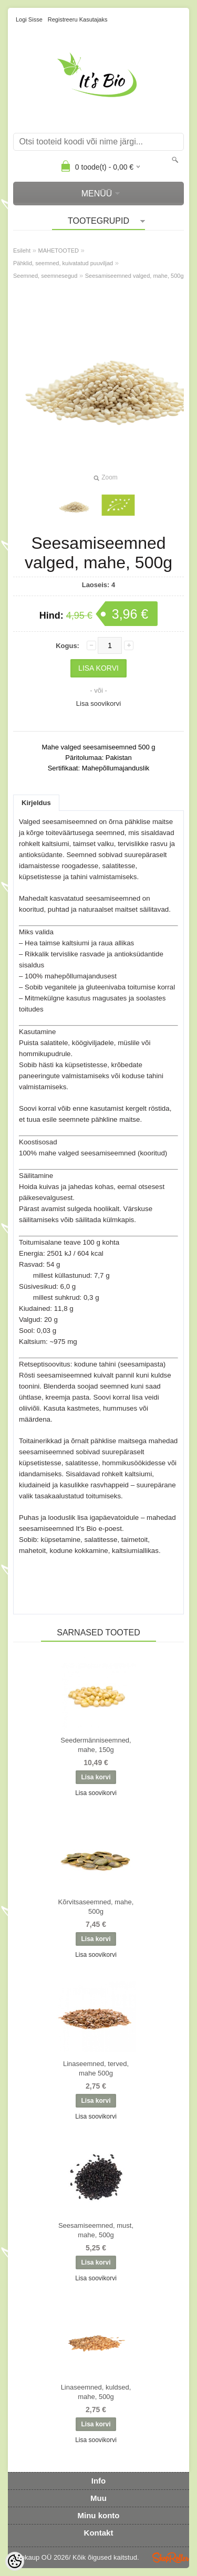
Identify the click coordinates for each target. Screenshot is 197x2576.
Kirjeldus (36, 803)
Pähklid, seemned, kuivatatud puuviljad (63, 263)
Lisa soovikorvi (98, 703)
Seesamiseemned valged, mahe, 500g (134, 276)
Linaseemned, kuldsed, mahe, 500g (96, 2392)
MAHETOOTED (58, 250)
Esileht (21, 250)
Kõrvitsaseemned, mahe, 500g (96, 1906)
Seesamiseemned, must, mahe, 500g (95, 2230)
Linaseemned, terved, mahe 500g (96, 2068)
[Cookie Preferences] (14, 2561)
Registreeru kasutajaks (78, 19)
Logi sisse (29, 19)
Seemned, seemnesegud (45, 276)
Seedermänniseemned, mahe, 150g (95, 1745)
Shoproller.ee (170, 2557)
